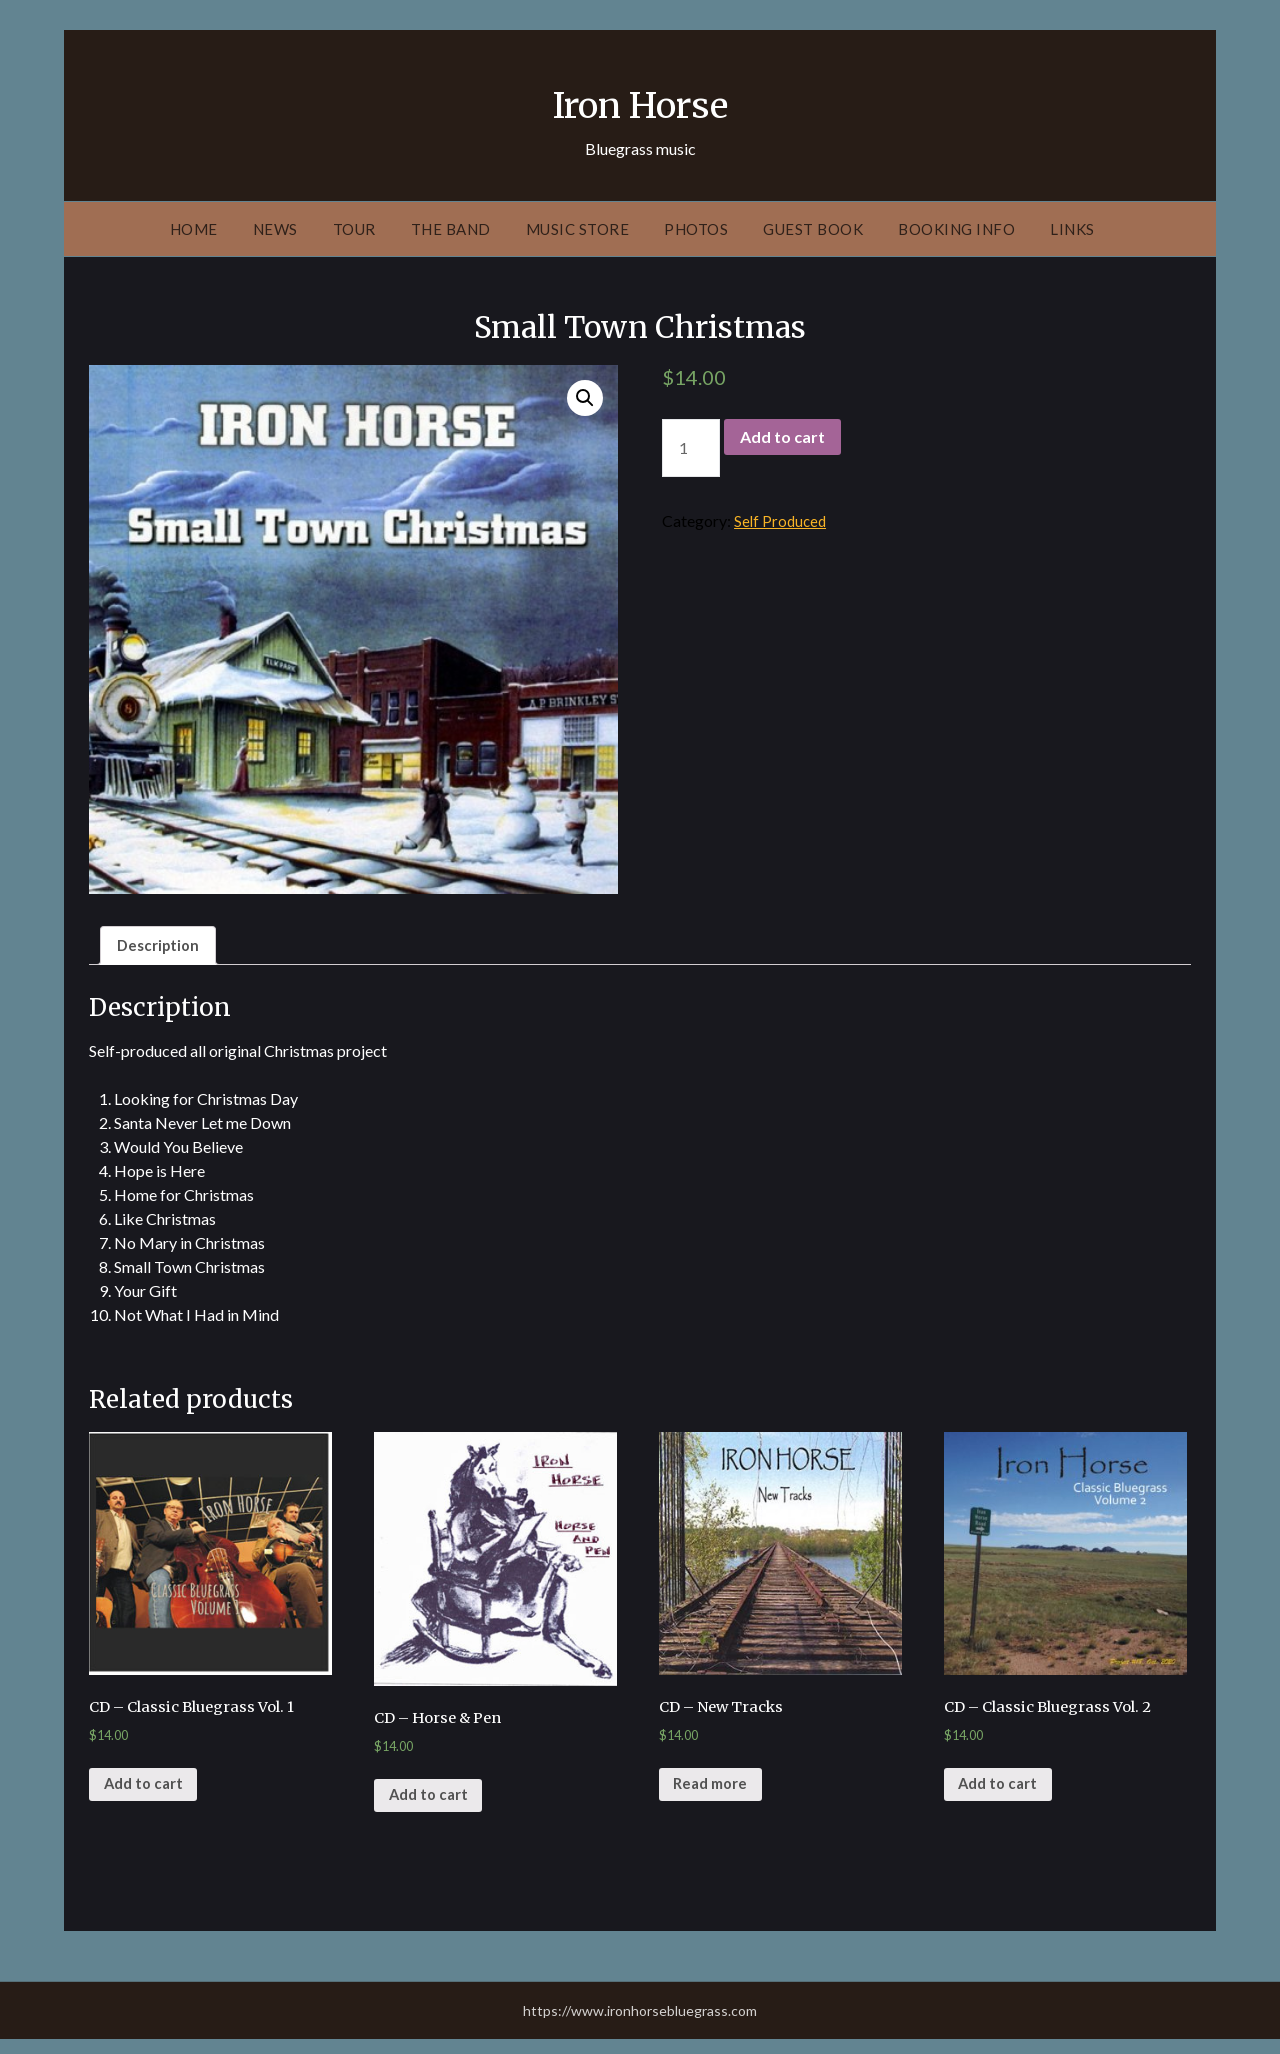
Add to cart (782, 436)
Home (194, 229)
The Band (451, 229)
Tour (354, 229)
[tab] (161, 947)
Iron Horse (640, 101)
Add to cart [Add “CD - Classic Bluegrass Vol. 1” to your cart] (147, 1796)
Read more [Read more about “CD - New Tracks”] (715, 1796)
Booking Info (956, 229)
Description (161, 946)
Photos (696, 229)
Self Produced (782, 520)
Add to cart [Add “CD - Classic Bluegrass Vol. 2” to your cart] (1002, 1796)
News (275, 229)
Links (1072, 229)
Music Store (578, 229)
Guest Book (813, 229)
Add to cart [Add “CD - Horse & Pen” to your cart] (432, 1808)
